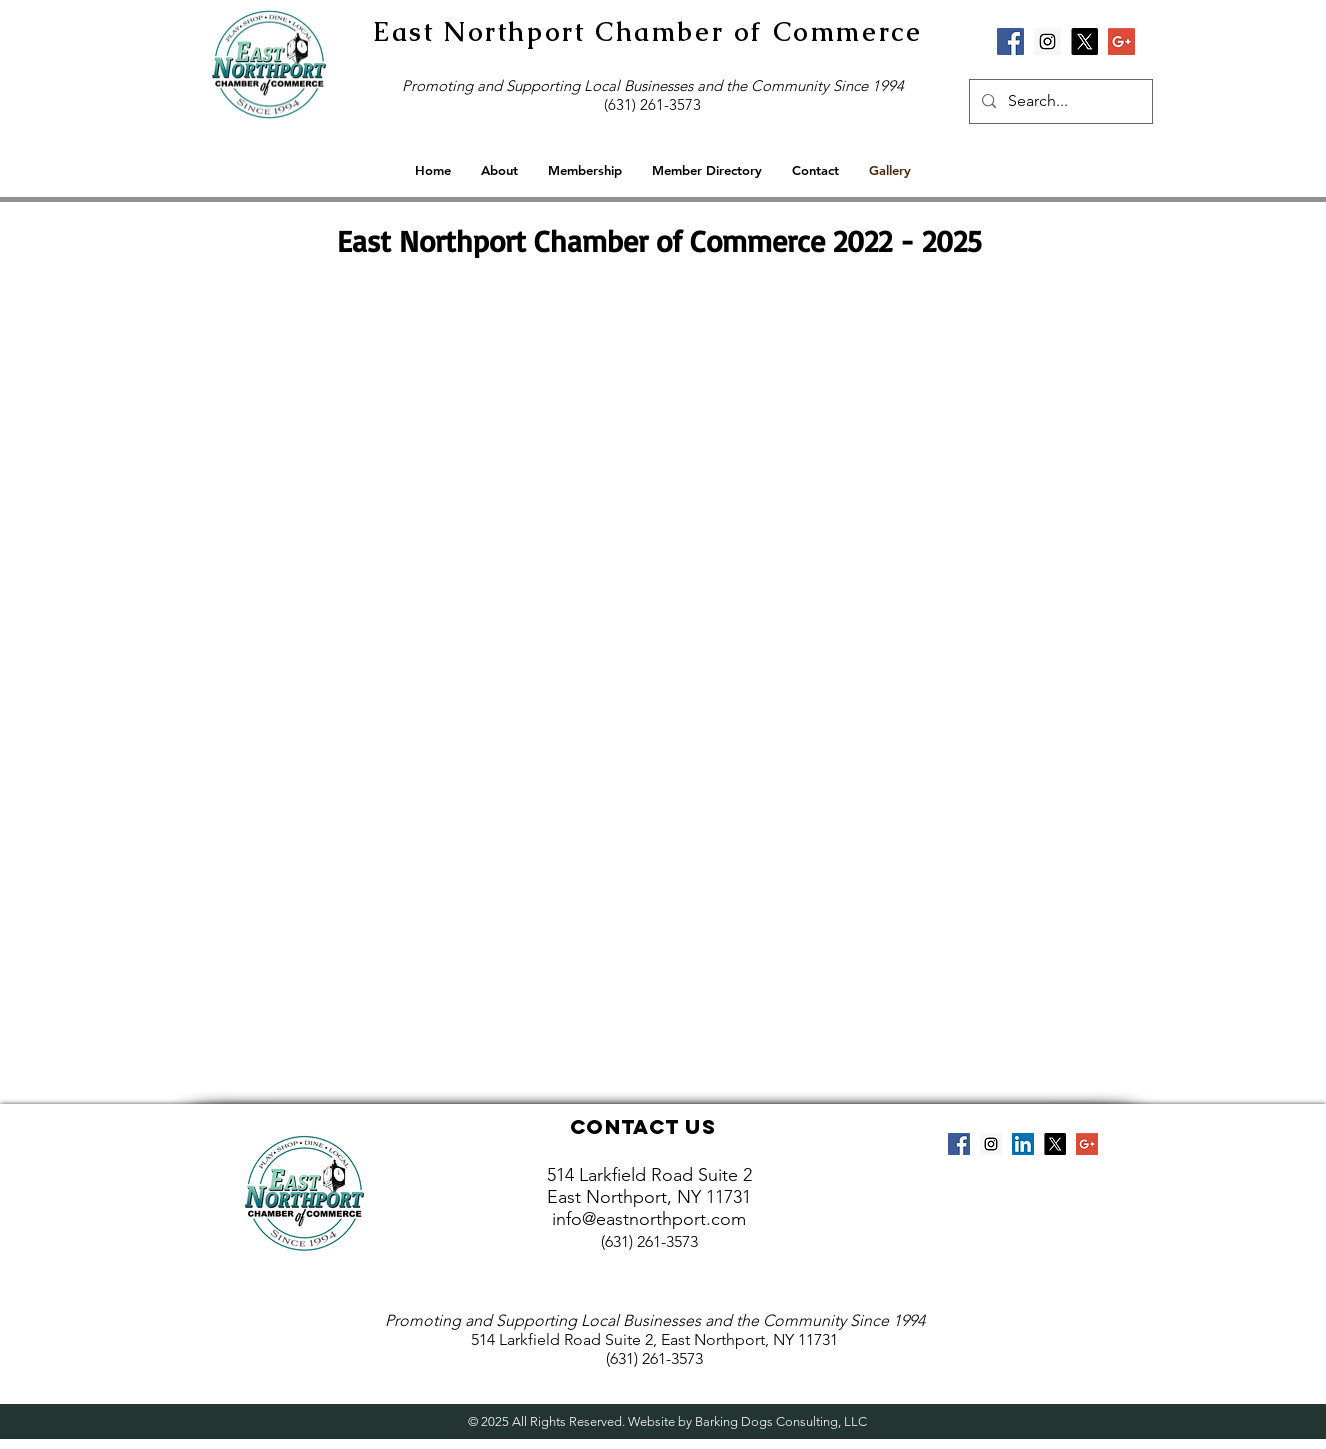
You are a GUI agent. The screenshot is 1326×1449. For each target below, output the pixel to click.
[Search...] (1059, 101)
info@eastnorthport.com (649, 1219)
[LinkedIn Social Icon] (1023, 1144)
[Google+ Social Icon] (1121, 41)
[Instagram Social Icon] (1047, 41)
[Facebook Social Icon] (1010, 41)
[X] (1084, 41)
